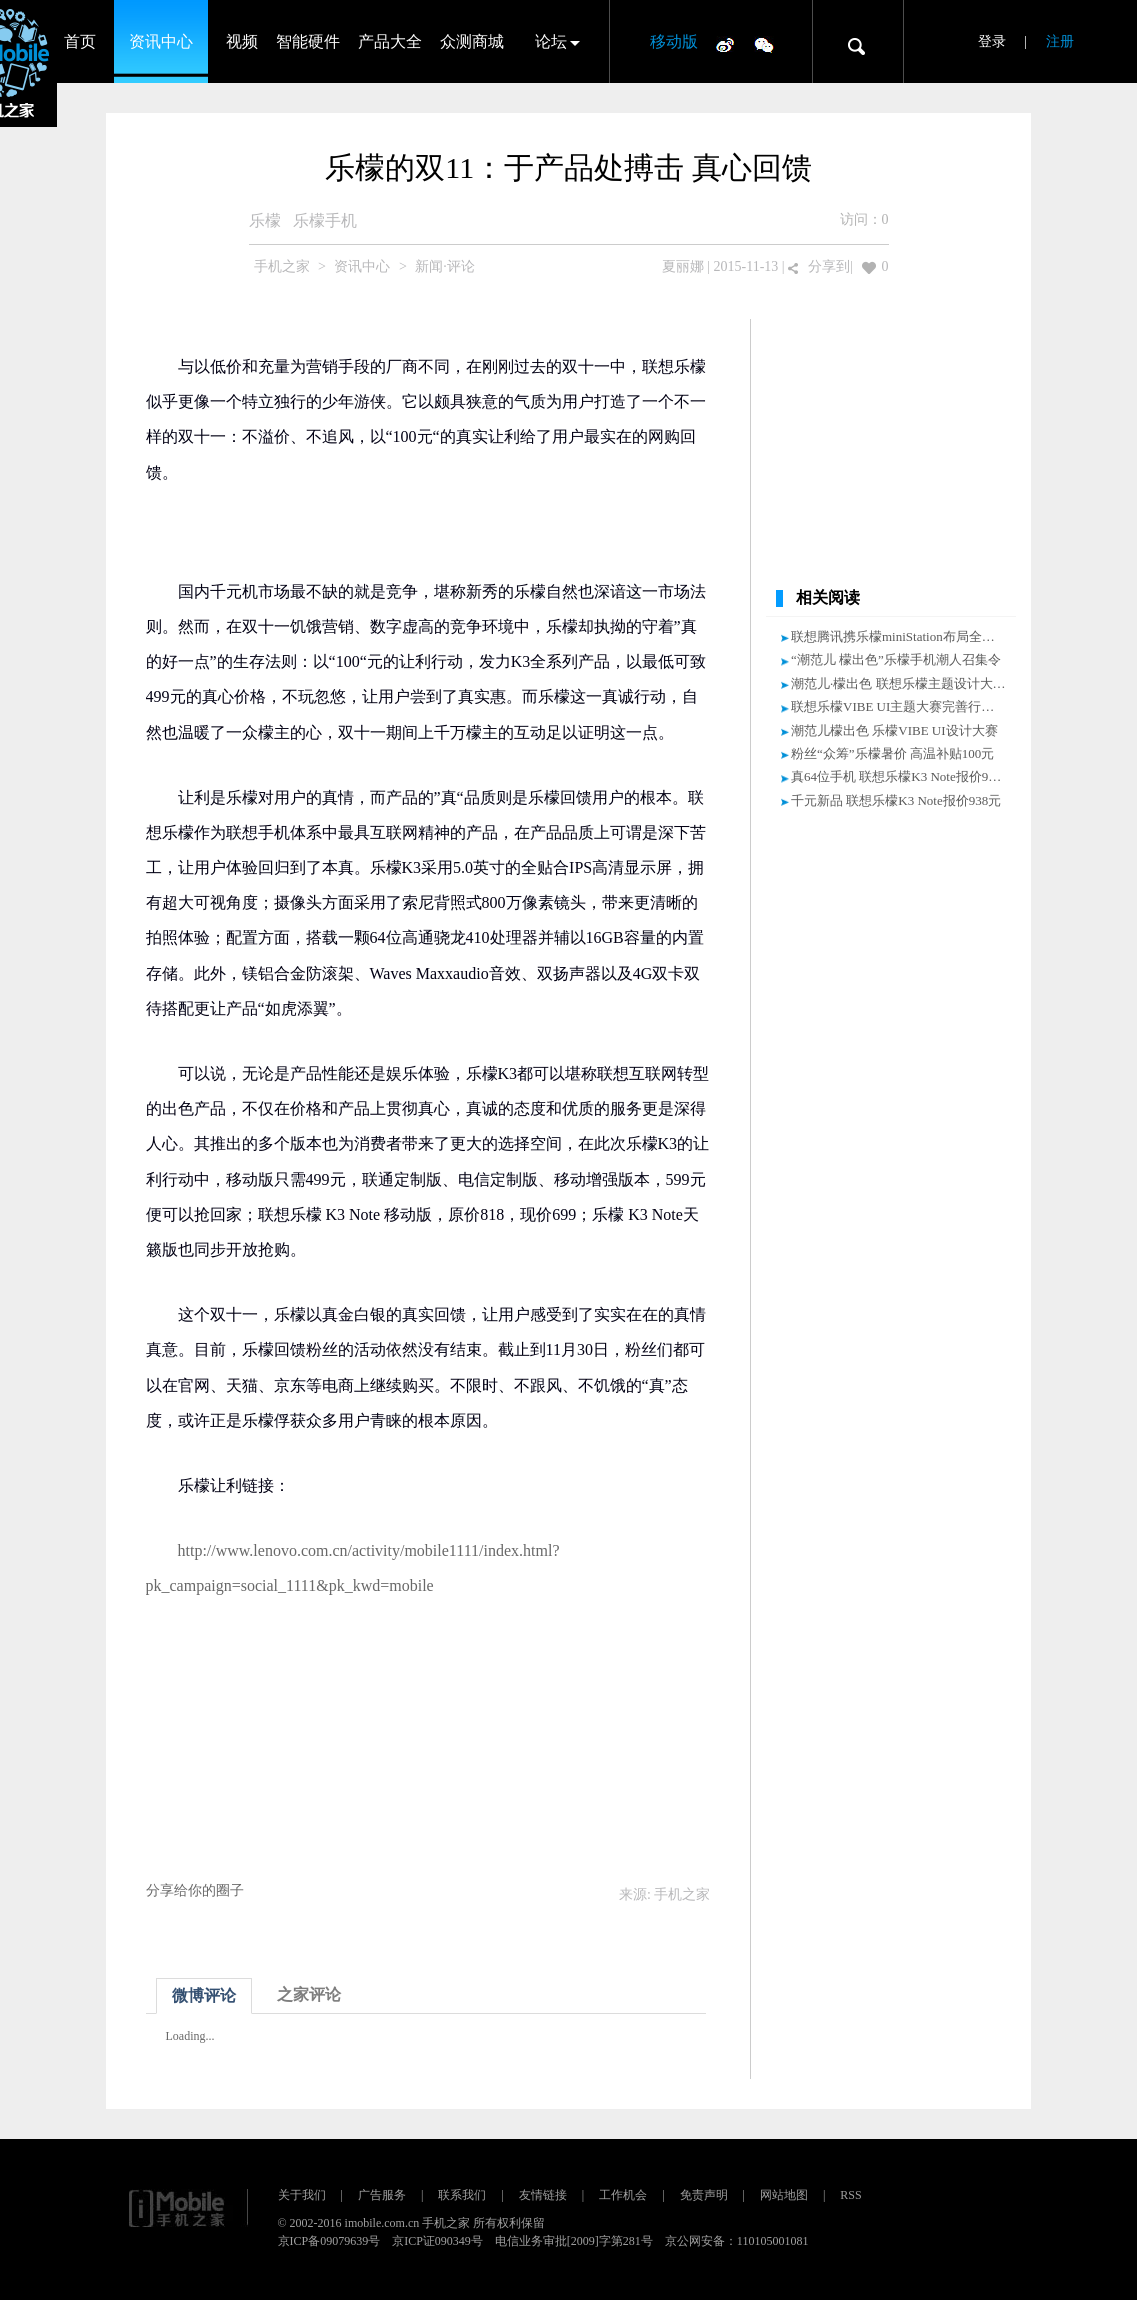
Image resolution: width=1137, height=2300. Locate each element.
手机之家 (282, 266)
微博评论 (204, 1995)
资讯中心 (161, 41)
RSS (850, 2195)
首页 (80, 41)
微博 (725, 44)
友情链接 (543, 2195)
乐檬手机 (325, 220)
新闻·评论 (445, 266)
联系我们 (462, 2195)
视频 (242, 41)
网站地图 (784, 2195)
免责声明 (704, 2195)
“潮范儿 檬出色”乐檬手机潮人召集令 (896, 659)
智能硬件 (308, 41)
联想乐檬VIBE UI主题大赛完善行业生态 (905, 706)
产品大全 (390, 41)
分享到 (829, 266)
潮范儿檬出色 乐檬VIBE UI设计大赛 (894, 730)
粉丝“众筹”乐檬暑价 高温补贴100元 (892, 753)
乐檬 (265, 220)
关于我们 (302, 2195)
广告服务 (382, 2195)
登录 (992, 41)
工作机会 (623, 2195)
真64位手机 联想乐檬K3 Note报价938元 (902, 776)
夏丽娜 (683, 266)
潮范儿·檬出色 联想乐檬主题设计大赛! (900, 683)
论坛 (551, 41)
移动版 (674, 41)
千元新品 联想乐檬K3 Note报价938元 (896, 800)
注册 (1060, 41)
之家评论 (309, 1994)
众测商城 (472, 41)
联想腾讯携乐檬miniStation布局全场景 (899, 636)
